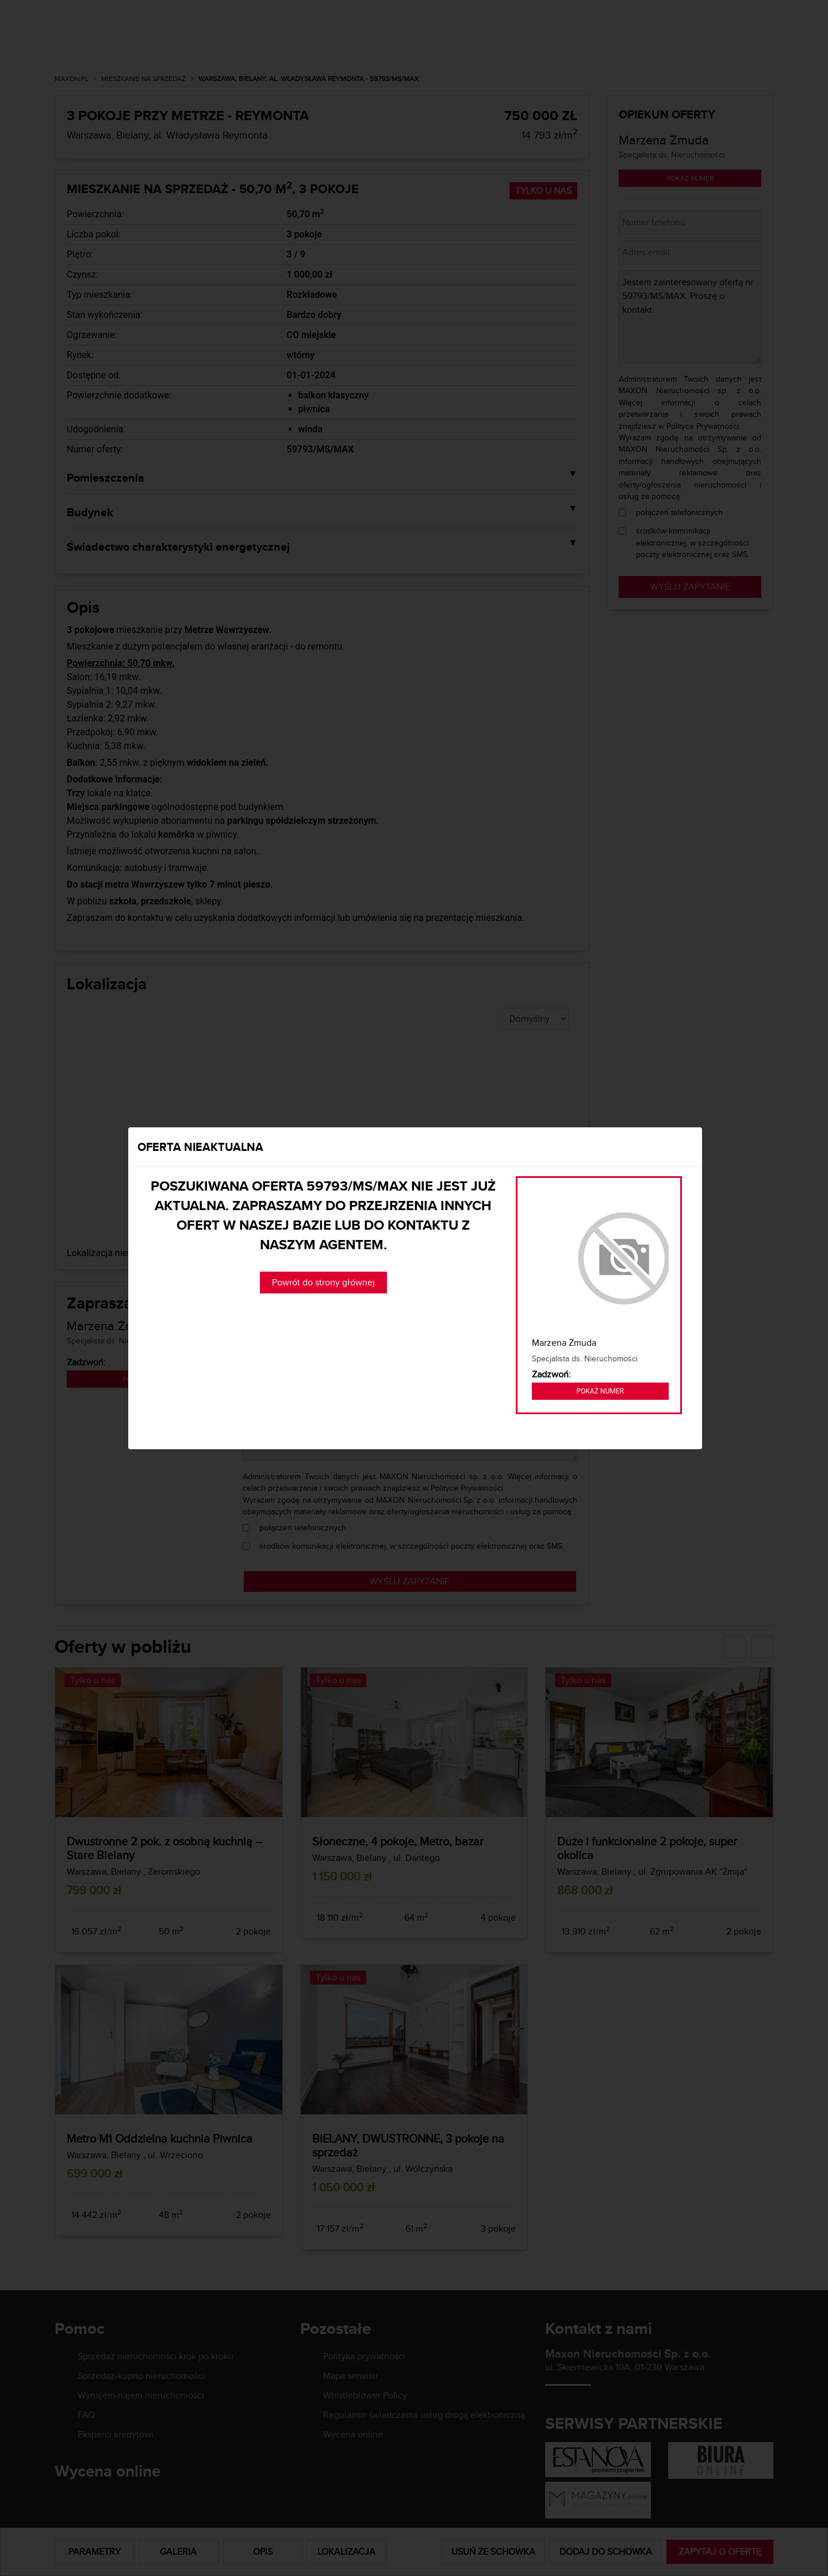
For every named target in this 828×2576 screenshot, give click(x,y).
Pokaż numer (600, 1391)
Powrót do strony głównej (323, 1282)
